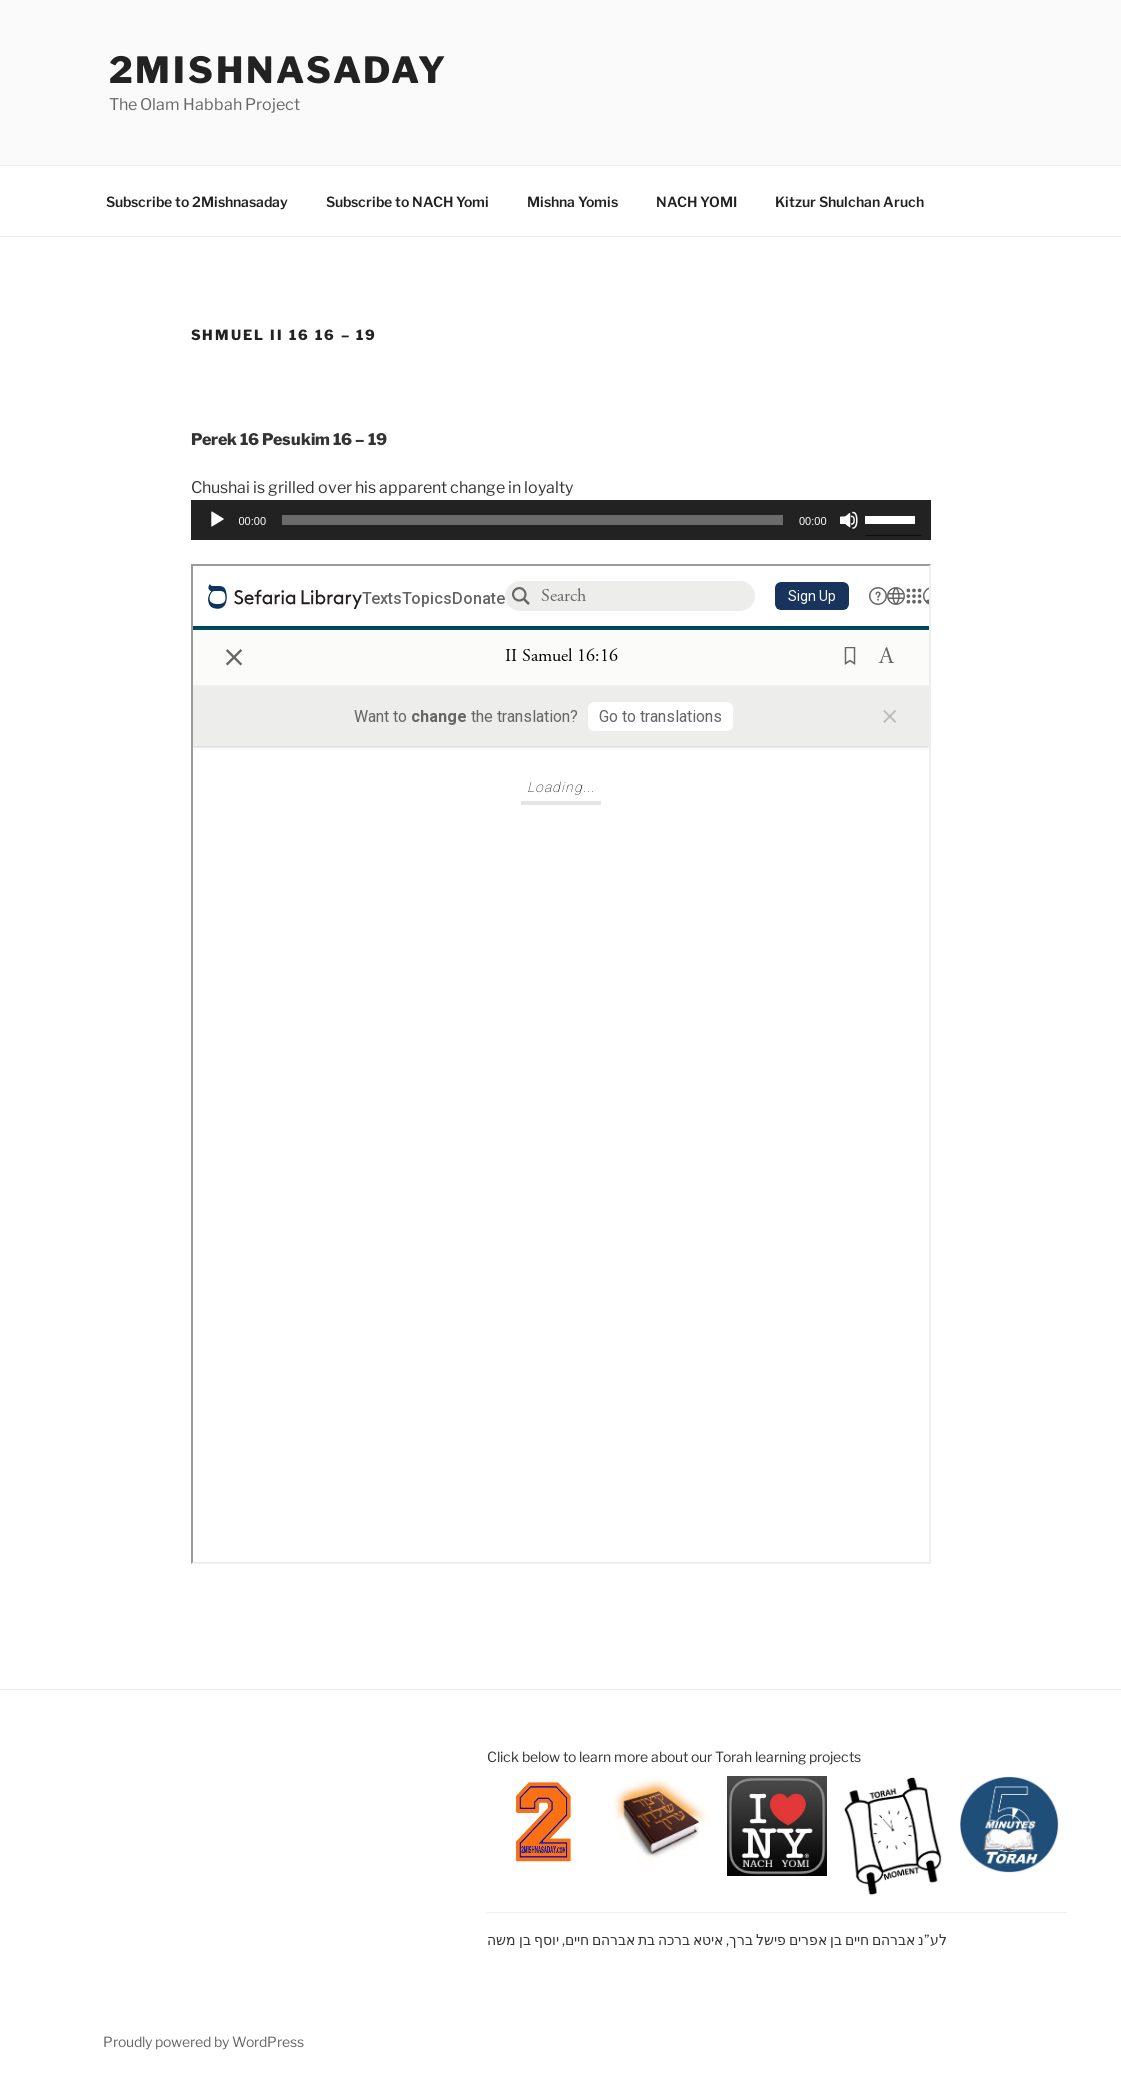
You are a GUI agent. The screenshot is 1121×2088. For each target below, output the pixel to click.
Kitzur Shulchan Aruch (849, 201)
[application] (561, 520)
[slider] (532, 520)
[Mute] (849, 520)
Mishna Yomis (572, 201)
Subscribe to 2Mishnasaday (197, 201)
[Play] (217, 520)
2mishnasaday (279, 70)
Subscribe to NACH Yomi (407, 201)
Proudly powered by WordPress (203, 2041)
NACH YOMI (696, 201)
